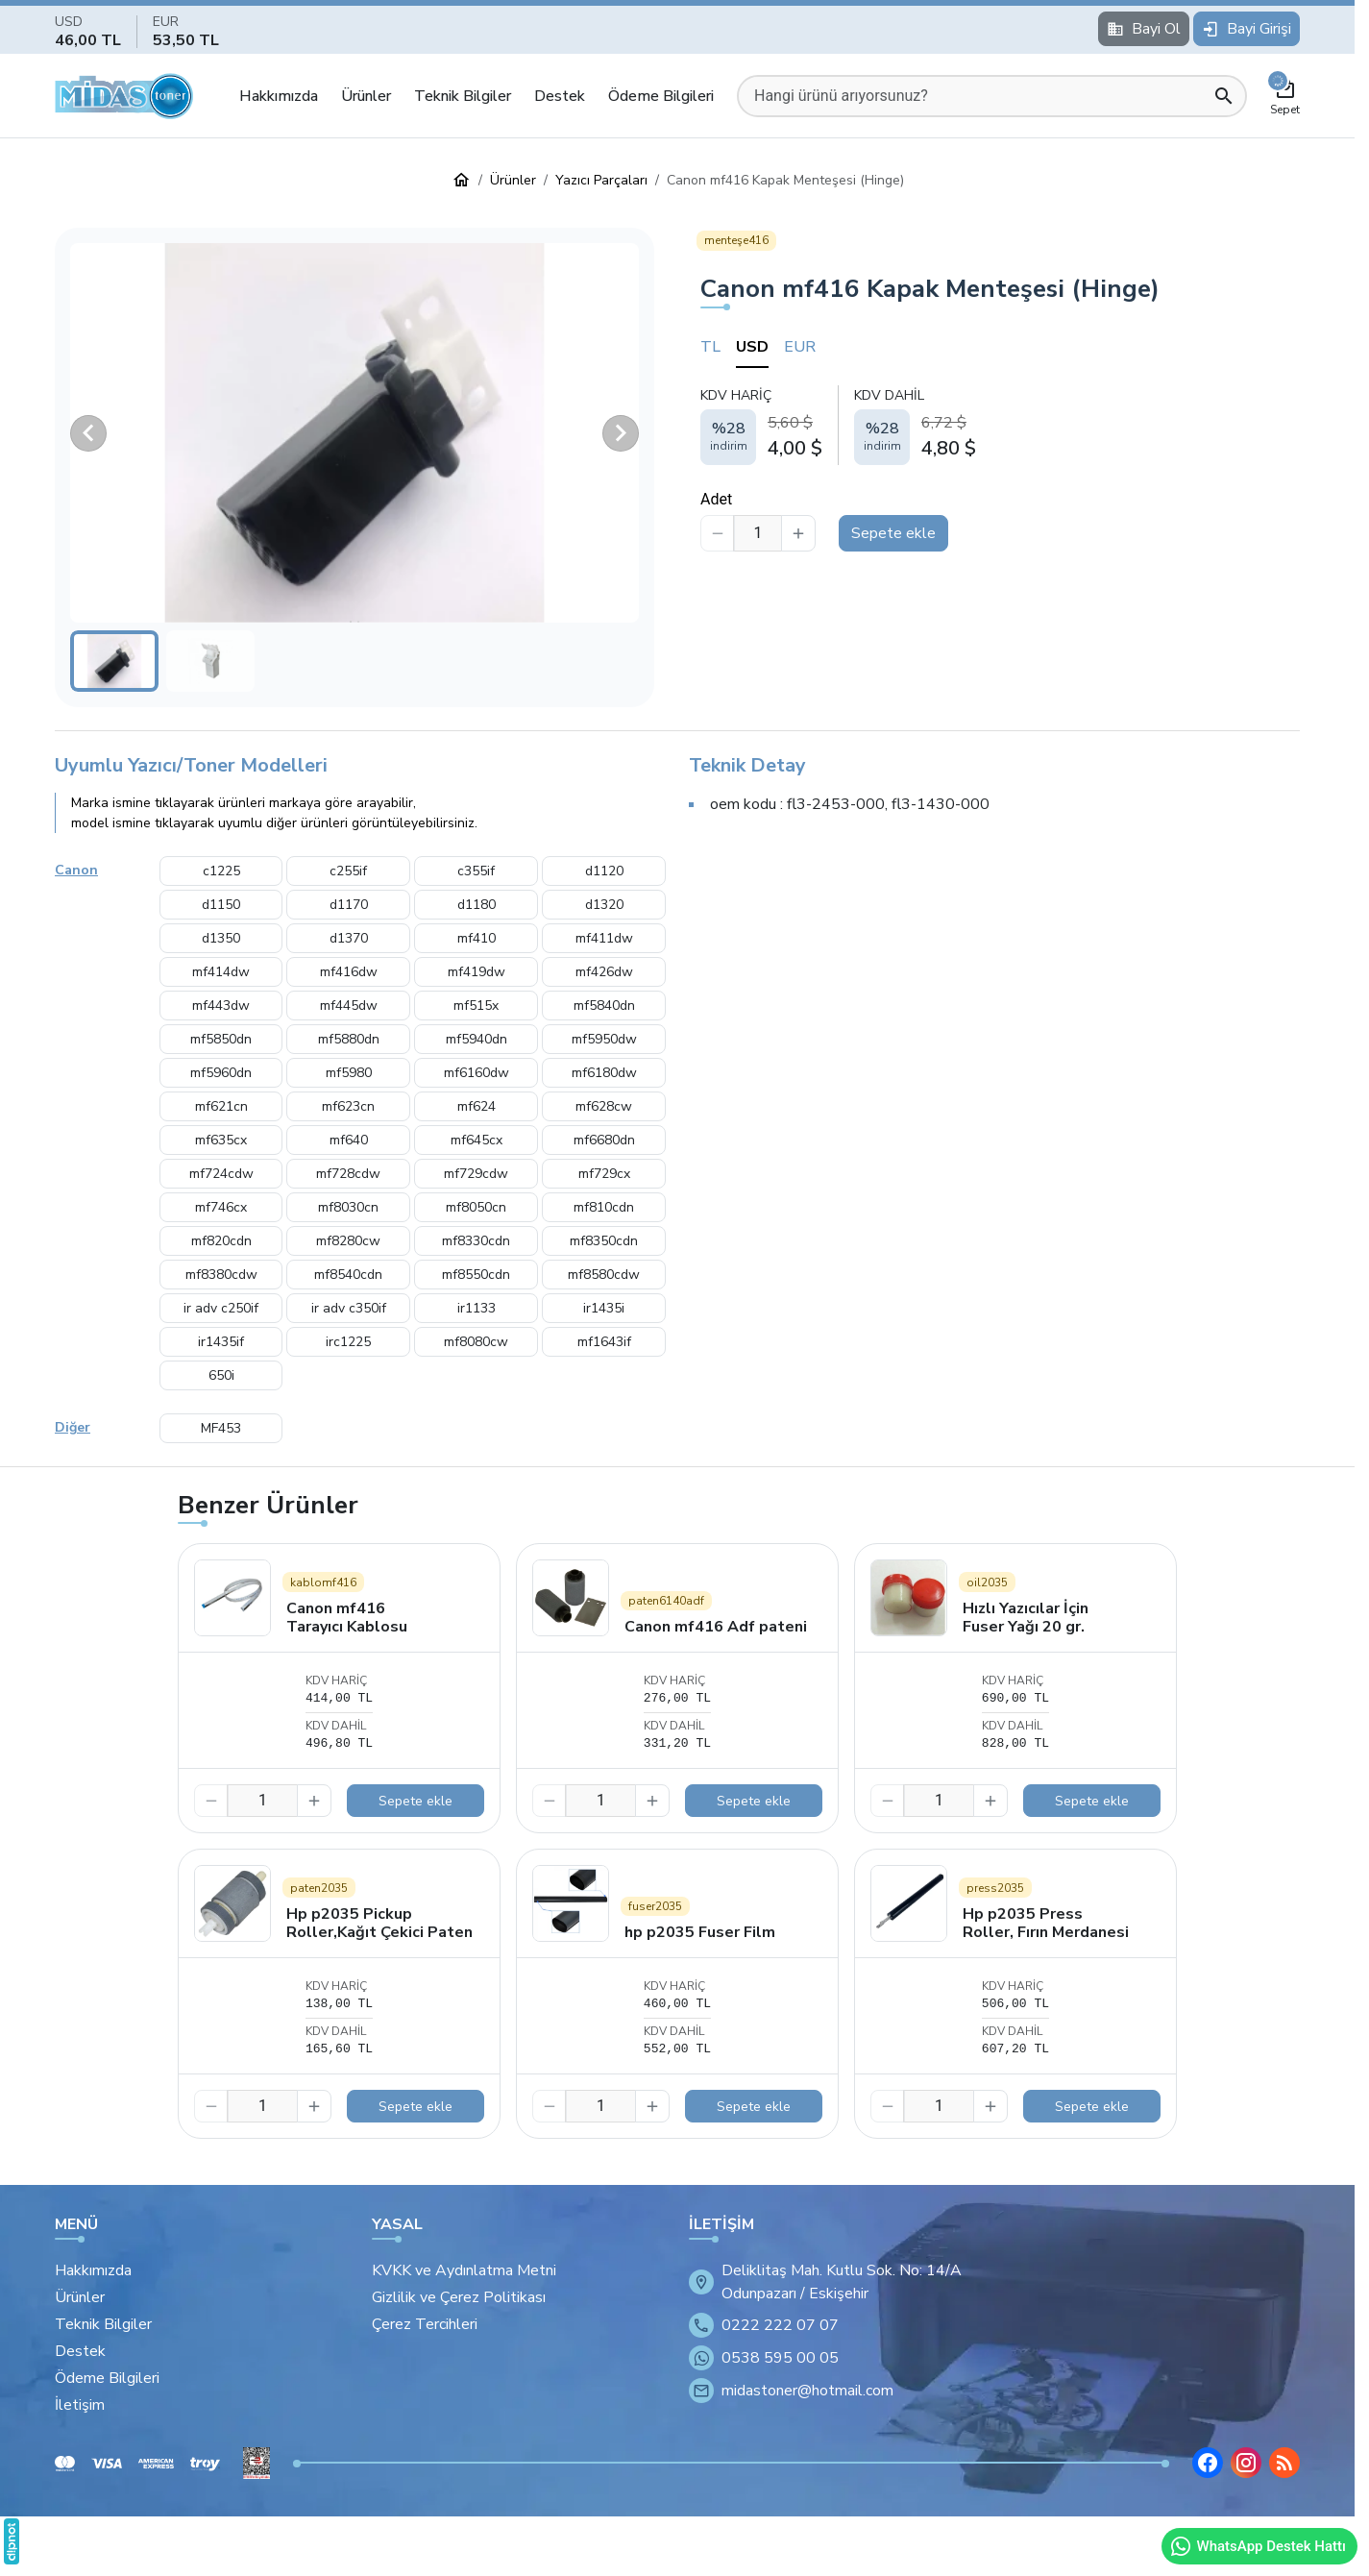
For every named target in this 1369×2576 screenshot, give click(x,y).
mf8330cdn (476, 1241)
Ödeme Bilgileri (661, 96)
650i (221, 1375)
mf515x (476, 1005)
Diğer (72, 1427)
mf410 (476, 938)
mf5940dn (476, 1039)
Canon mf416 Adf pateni (715, 1626)
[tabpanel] (1000, 424)
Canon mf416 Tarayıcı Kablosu (346, 1617)
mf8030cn (348, 1207)
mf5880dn (348, 1039)
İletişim (80, 2405)
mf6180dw (604, 1073)
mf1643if (604, 1342)
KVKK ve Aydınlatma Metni (464, 2270)
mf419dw (476, 972)
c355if (476, 871)
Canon (76, 870)
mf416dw (349, 972)
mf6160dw (476, 1073)
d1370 (349, 938)
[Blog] (1284, 2462)
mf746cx (221, 1207)
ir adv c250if (220, 1308)
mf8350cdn (604, 1241)
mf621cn (221, 1106)
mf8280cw (348, 1241)
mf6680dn (604, 1140)
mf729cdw (476, 1174)
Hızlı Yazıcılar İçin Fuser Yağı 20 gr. (1025, 1617)
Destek (559, 96)
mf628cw (603, 1106)
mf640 (349, 1140)
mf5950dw (604, 1039)
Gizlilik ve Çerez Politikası (459, 2297)
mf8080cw (476, 1342)
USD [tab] (752, 346)
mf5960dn (221, 1073)
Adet (716, 499)
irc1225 (348, 1342)
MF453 (221, 1428)
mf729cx (604, 1174)
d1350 (221, 938)
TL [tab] (710, 346)
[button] (354, 433)
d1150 (221, 904)
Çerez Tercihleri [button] (424, 2324)
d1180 (476, 904)
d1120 (604, 871)
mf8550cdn (476, 1274)
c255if (348, 871)
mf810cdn (604, 1207)
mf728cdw (348, 1174)
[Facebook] (1207, 2462)
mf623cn (348, 1106)
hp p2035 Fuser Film (699, 1932)
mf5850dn (221, 1039)
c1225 (221, 871)
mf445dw (349, 1005)
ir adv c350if (348, 1308)
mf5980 (349, 1073)
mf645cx (476, 1140)
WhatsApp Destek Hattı (1257, 2546)
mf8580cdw (604, 1274)
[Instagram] (1246, 2462)
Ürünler (366, 96)
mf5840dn (604, 1005)
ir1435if (221, 1342)
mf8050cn (476, 1207)
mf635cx (221, 1140)
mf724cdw (221, 1174)
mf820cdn (221, 1241)
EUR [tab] (800, 346)
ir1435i (603, 1308)
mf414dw (221, 972)
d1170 (349, 904)
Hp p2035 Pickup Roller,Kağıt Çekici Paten (379, 1923)
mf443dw (221, 1005)
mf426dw (604, 972)
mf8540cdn (348, 1274)
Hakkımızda (278, 96)
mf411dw (604, 938)
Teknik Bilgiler (462, 96)
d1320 (604, 904)
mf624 (476, 1106)
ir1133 (476, 1308)
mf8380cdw (221, 1274)
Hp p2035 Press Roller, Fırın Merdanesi (1046, 1923)
